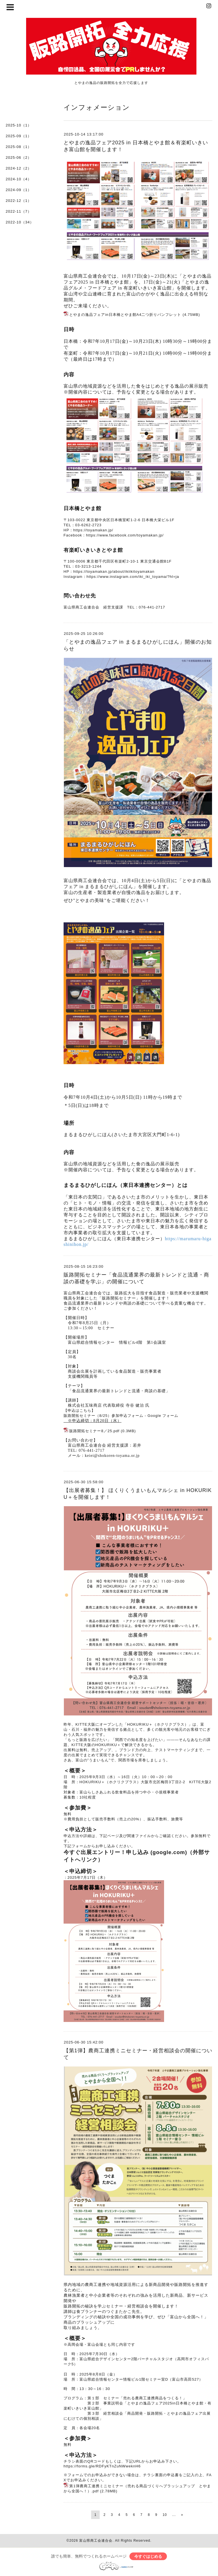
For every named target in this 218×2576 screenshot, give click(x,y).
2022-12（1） (19, 200)
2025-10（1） (19, 125)
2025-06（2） (19, 157)
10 (165, 2515)
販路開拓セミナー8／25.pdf (94, 1431)
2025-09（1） (19, 136)
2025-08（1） (19, 147)
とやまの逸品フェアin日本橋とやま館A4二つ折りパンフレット (125, 314)
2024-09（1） (19, 190)
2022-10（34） (20, 222)
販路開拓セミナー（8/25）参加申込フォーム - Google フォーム (121, 1415)
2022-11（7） (19, 211)
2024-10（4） (19, 179)
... (174, 2515)
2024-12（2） (19, 168)
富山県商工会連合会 (95, 2541)
